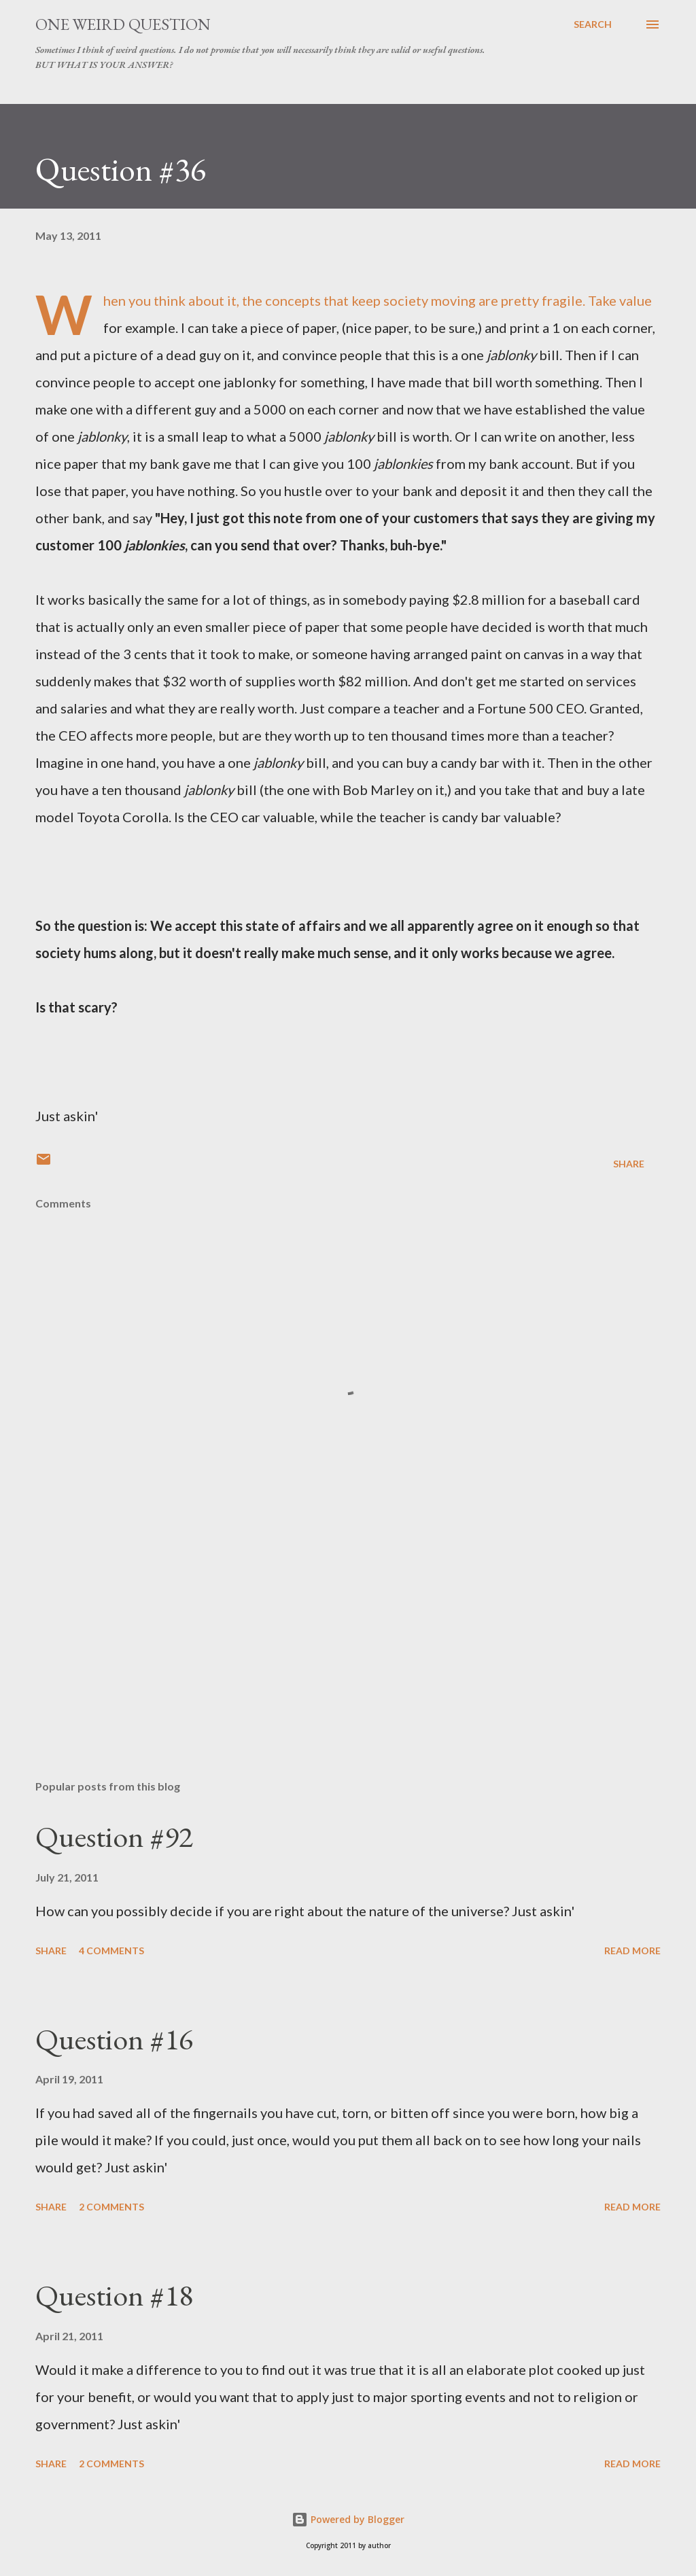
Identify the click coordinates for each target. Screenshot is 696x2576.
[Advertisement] (348, 1663)
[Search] (593, 24)
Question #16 (114, 2038)
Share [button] (628, 1163)
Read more (632, 1950)
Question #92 (114, 1836)
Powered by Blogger (348, 2519)
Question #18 (114, 2295)
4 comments (111, 1950)
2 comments (111, 2206)
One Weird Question (123, 24)
